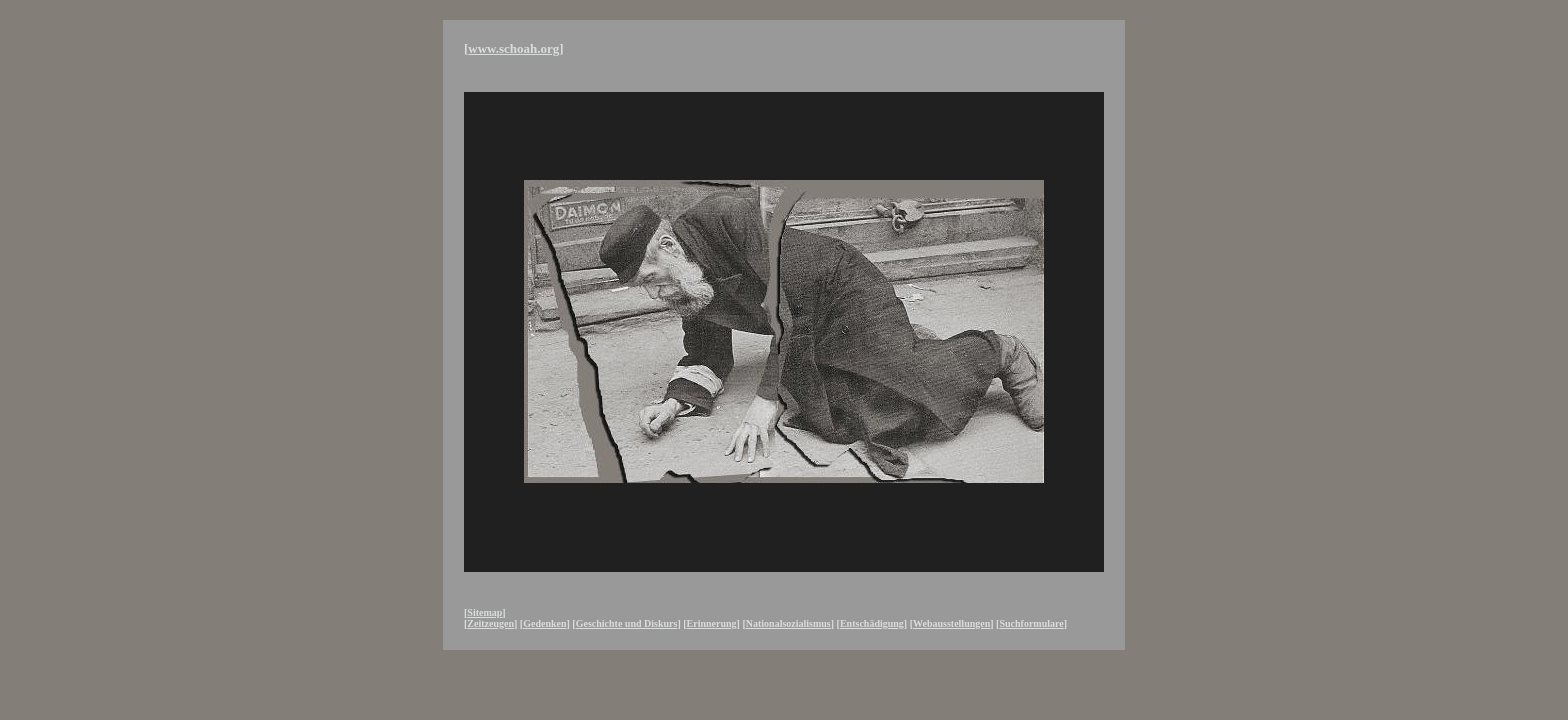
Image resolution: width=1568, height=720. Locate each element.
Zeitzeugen (490, 623)
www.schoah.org (513, 48)
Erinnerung (712, 623)
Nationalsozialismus (788, 623)
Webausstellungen (951, 623)
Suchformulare (1031, 623)
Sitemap (484, 612)
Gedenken (544, 623)
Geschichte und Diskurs (627, 623)
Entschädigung (872, 623)
